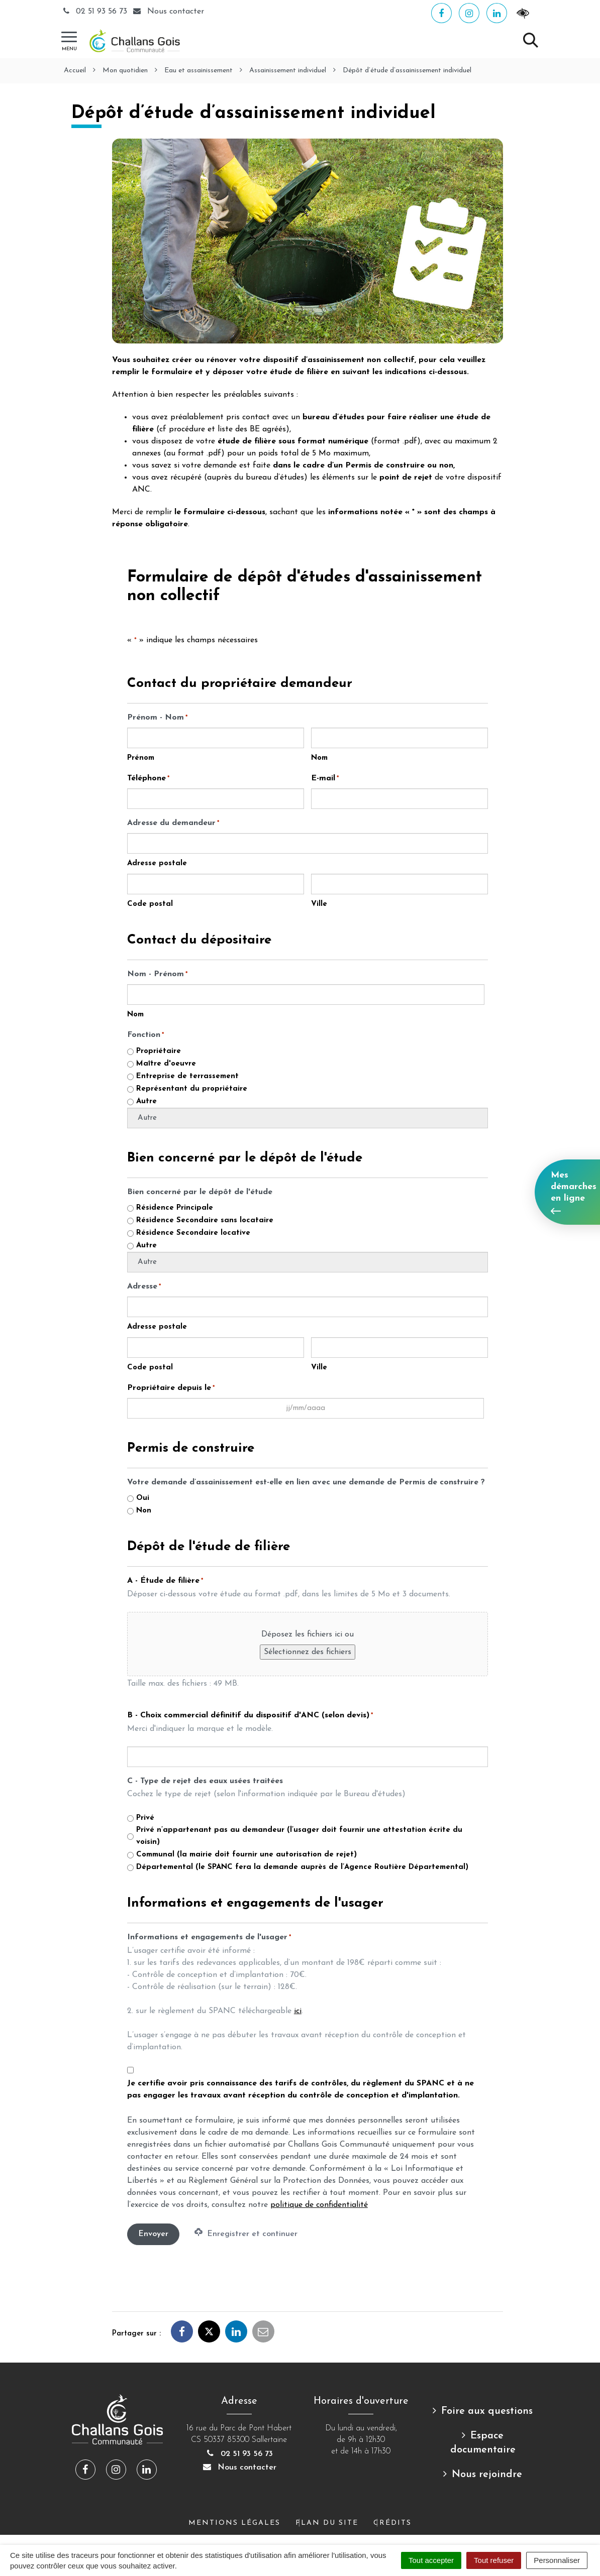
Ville (319, 904)
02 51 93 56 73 (95, 12)
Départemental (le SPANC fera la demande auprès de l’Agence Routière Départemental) (302, 1867)
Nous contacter (239, 2468)
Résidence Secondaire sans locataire (204, 1220)
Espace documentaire (483, 2443)
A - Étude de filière (165, 1581)
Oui (142, 1498)
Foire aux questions (487, 2411)
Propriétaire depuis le (171, 1388)
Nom (319, 758)
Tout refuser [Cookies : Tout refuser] (494, 2560)
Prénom (140, 758)
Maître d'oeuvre (166, 1064)
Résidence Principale (174, 1208)
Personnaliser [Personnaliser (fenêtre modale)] (557, 2560)
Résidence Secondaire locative (193, 1233)
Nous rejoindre (487, 2475)
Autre (146, 1101)
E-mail (325, 779)
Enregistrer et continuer (245, 2233)
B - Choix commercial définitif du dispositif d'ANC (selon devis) (250, 1716)
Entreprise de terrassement (187, 1076)
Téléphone (148, 779)
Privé (145, 1818)
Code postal (150, 904)
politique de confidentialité (319, 2205)
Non (143, 1510)
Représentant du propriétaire (191, 1089)
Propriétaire (158, 1051)
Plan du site (326, 2523)
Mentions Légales (234, 2523)
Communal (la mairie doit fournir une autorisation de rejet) (246, 1854)
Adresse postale (157, 863)
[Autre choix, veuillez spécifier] (307, 1118)
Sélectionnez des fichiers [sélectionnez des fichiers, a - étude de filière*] (307, 1652)
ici (298, 2011)
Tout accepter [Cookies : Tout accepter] (431, 2560)
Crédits (392, 2523)
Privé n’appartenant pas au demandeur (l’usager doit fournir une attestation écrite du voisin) (299, 1836)
